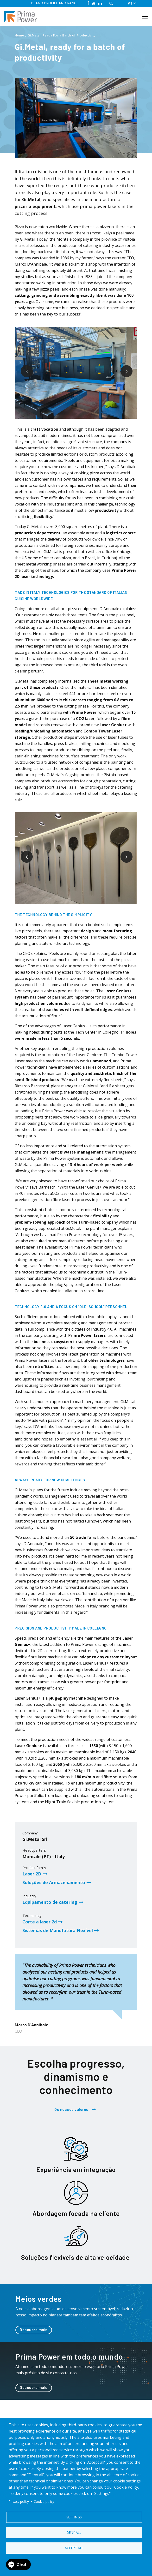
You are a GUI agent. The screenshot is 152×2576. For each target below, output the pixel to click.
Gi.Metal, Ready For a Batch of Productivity (61, 35)
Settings (74, 2516)
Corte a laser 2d (39, 1922)
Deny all (74, 2532)
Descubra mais (34, 2329)
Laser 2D (31, 1874)
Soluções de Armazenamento (53, 1882)
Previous (23, 367)
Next (122, 367)
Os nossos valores (71, 2109)
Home (19, 35)
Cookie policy (44, 2501)
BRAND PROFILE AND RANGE (54, 3)
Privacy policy (19, 2501)
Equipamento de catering (49, 1902)
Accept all (74, 2548)
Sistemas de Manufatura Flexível (57, 1930)
